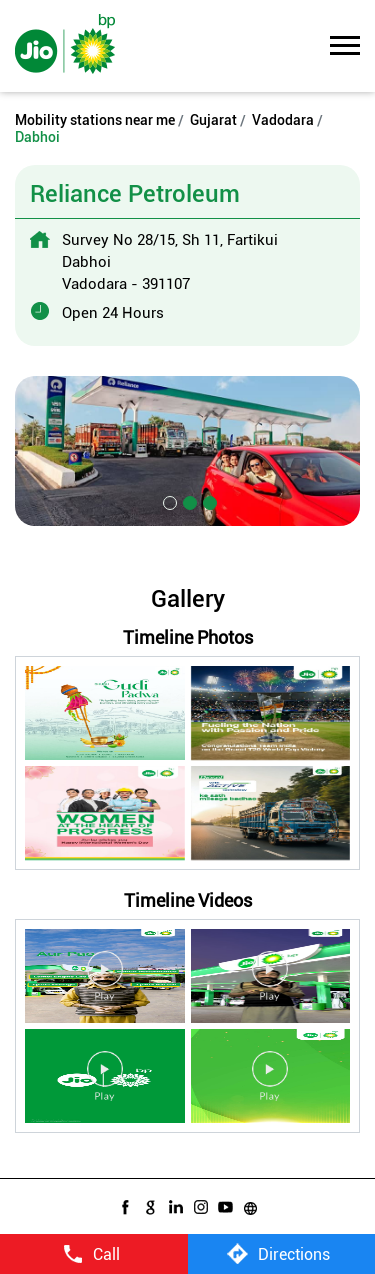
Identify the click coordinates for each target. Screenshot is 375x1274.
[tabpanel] (187, 451)
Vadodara (283, 120)
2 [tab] (188, 501)
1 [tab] (168, 501)
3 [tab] (208, 501)
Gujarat (213, 120)
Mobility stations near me (95, 120)
